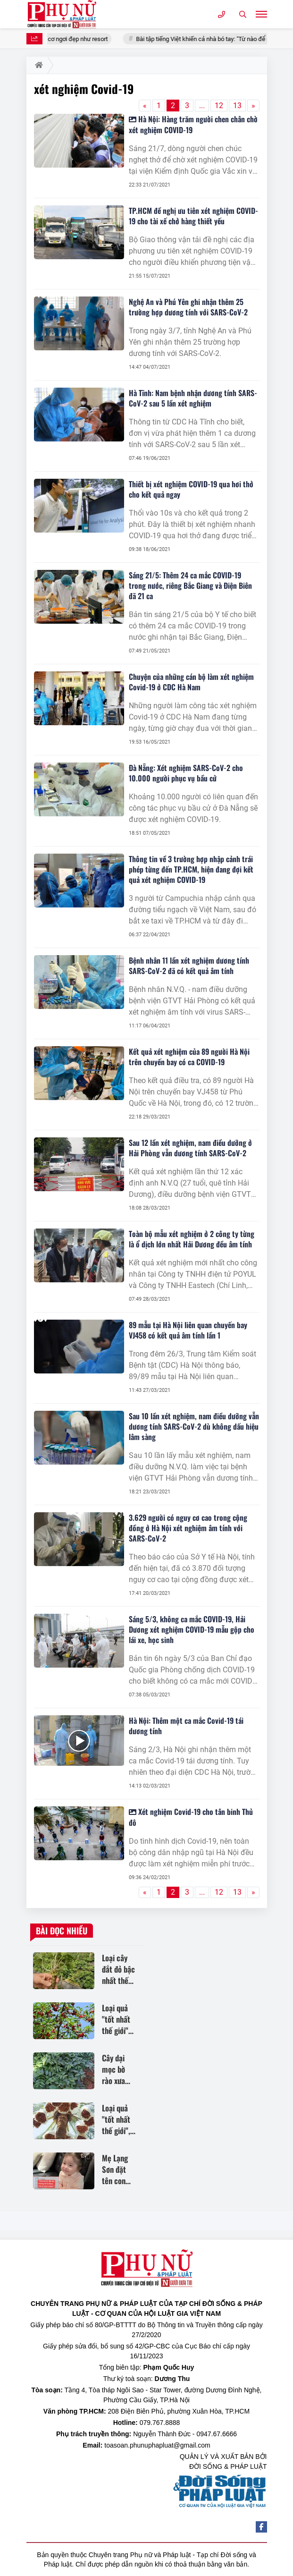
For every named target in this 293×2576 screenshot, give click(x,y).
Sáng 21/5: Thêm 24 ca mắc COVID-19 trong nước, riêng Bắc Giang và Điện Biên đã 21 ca (190, 585)
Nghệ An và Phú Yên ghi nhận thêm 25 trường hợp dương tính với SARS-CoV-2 (188, 307)
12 (219, 105)
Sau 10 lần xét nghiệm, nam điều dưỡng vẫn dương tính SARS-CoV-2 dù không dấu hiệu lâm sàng (194, 1426)
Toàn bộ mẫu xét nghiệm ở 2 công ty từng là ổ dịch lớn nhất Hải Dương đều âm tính (191, 1239)
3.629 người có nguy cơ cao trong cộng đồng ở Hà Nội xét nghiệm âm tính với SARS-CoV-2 (188, 1528)
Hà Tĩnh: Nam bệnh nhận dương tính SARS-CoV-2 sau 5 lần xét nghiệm (193, 398)
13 (237, 105)
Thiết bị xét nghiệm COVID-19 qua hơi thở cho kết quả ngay (191, 489)
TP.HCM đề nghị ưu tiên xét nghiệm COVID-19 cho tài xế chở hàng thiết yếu (193, 216)
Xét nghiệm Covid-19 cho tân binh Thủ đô (191, 1817)
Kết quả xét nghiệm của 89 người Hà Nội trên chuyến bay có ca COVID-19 (189, 1057)
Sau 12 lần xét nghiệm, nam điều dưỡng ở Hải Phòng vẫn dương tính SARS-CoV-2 (190, 1148)
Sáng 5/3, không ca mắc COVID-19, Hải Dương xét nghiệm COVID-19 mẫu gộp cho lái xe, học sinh (191, 1629)
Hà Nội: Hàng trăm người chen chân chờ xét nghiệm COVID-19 (193, 124)
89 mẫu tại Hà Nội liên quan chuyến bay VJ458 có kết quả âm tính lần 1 (188, 1330)
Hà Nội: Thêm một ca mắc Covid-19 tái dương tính (186, 1726)
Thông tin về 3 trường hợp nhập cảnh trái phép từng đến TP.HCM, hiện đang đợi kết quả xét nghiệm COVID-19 (191, 869)
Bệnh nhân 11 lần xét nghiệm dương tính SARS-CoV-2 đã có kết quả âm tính (189, 965)
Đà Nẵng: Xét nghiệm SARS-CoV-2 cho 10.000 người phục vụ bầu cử (186, 773)
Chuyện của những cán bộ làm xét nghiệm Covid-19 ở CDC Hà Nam (191, 682)
